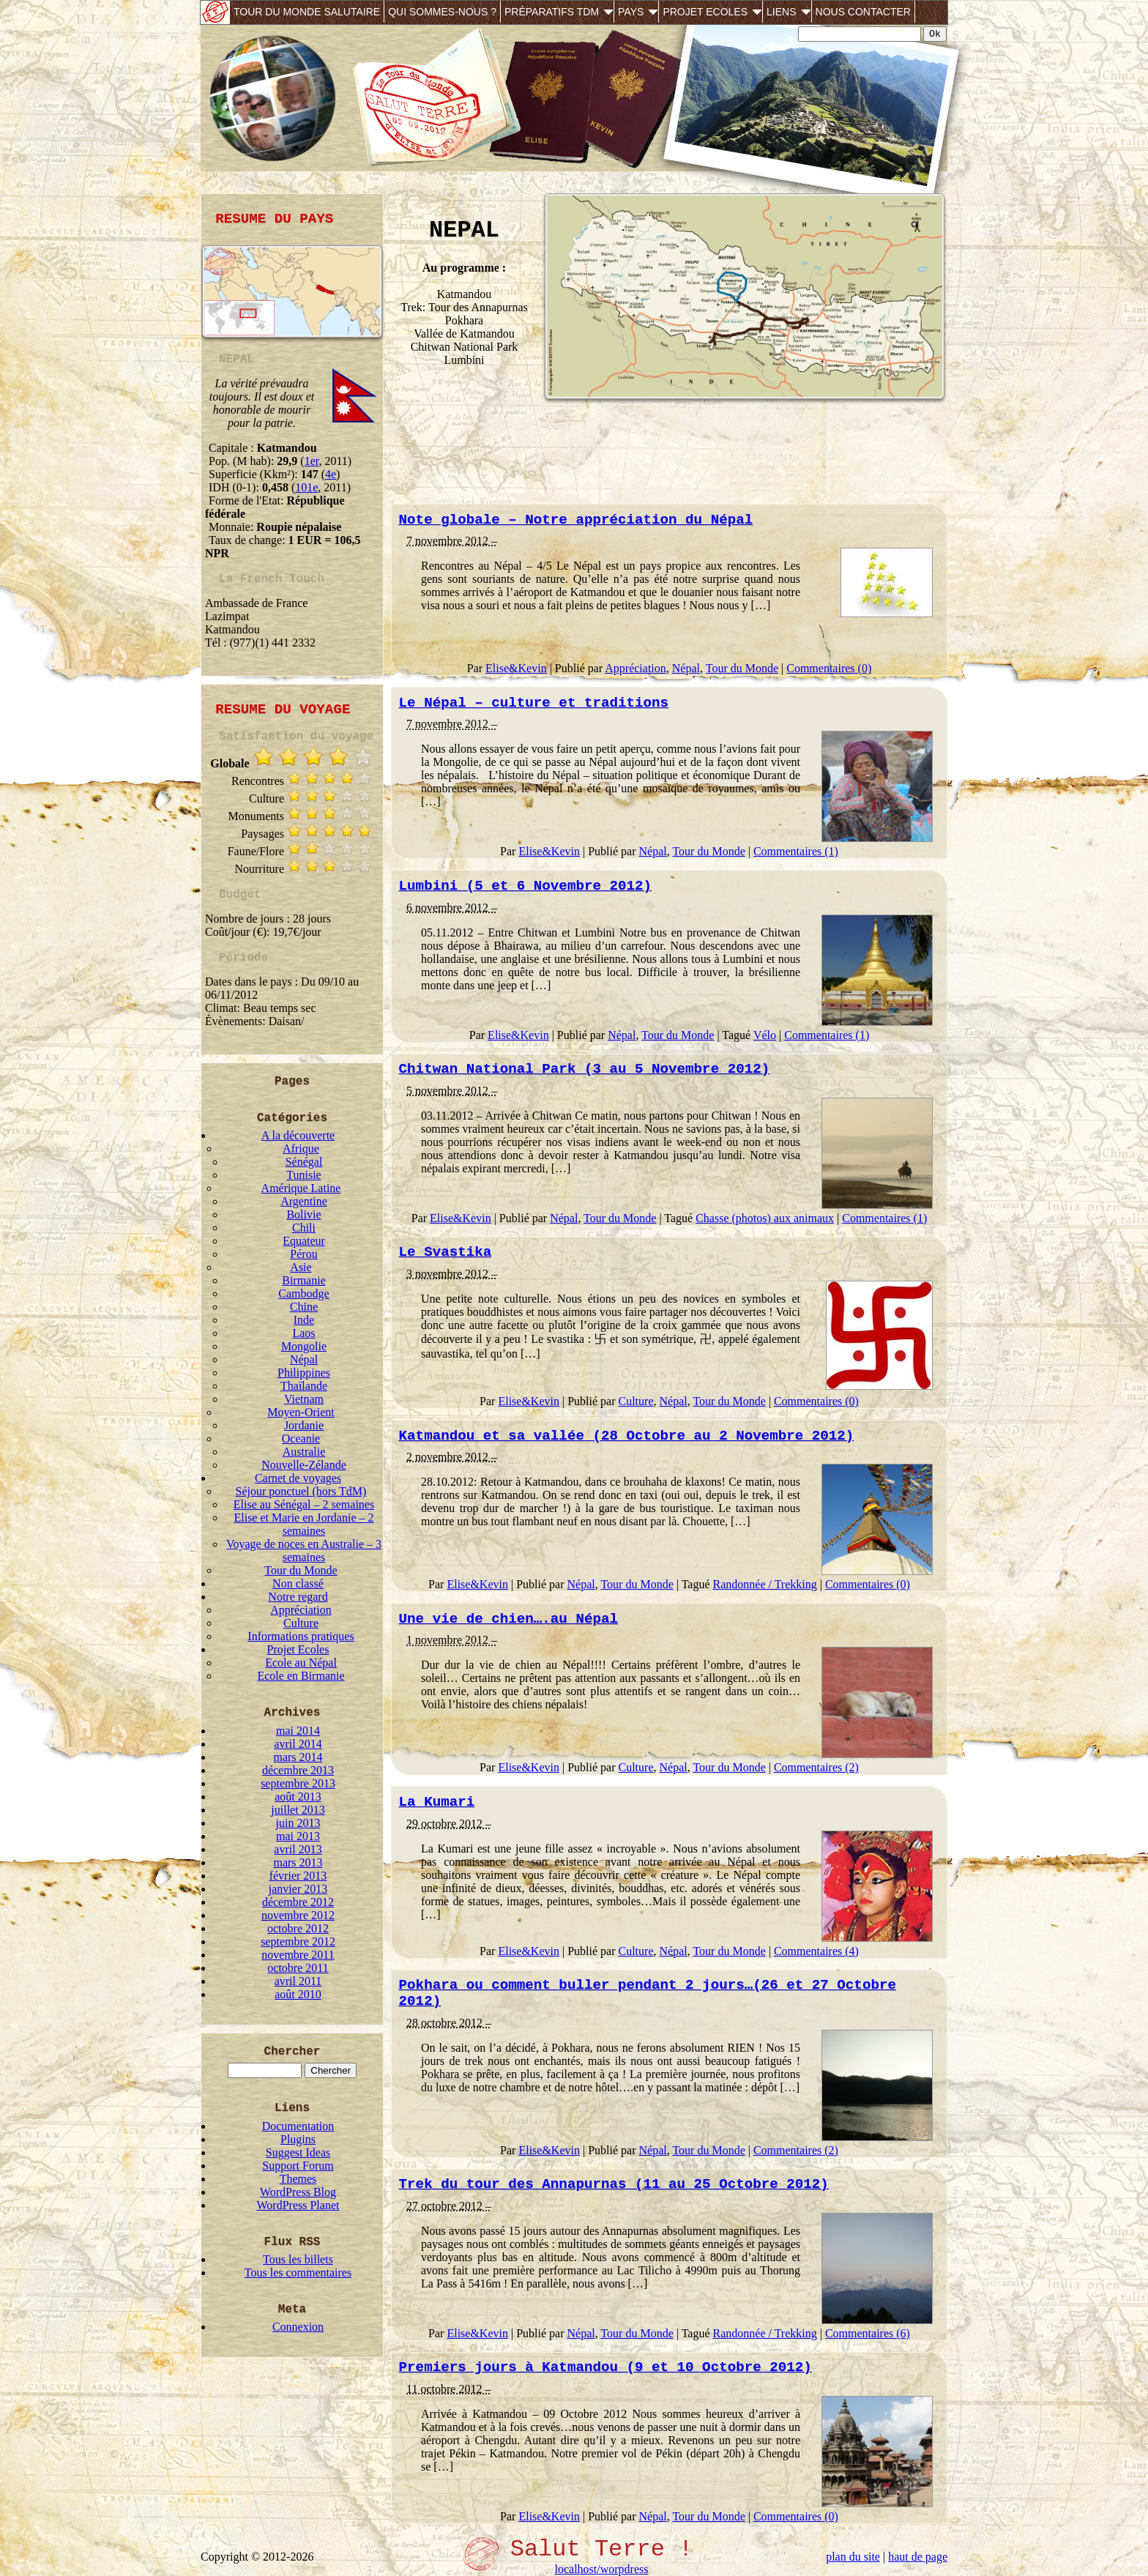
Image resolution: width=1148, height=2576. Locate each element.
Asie (300, 1267)
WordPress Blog (298, 2192)
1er (312, 461)
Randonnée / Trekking (765, 1584)
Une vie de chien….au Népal (508, 1619)
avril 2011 (298, 1981)
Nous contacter (863, 12)
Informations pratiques (300, 1636)
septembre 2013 (298, 1783)
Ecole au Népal (301, 1662)
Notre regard (297, 1596)
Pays (631, 12)
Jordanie (304, 1425)
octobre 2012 (298, 1928)
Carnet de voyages (298, 1478)
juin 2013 (298, 1823)
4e (330, 474)
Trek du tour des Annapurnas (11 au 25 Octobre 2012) (614, 2184)
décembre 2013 (298, 1770)
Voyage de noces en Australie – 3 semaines (303, 1550)
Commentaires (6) (867, 2333)
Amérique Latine (301, 1188)
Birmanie (304, 1280)
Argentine (303, 1201)
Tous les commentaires (298, 2272)
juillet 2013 (297, 1809)
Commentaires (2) (816, 1767)
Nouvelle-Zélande (303, 1465)
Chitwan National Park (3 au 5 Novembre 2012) (584, 1069)
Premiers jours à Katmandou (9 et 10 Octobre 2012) (605, 2367)
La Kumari (437, 1802)
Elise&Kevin (516, 668)
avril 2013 (297, 1849)
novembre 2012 (298, 1915)
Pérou (303, 1254)
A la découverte (298, 1135)
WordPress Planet (298, 2205)
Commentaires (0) (828, 668)
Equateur (304, 1241)
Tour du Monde (300, 1570)
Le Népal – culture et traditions (533, 703)
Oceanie (301, 1438)
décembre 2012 (298, 1902)
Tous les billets (298, 2259)
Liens (781, 12)
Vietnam (304, 1399)
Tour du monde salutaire (307, 12)
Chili (304, 1227)
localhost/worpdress (602, 2569)
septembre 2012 (298, 1941)
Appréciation (301, 1610)
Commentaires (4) (816, 1951)
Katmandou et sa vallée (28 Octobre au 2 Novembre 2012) (626, 1436)
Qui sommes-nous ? (442, 12)
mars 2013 (297, 1862)
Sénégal (304, 1161)
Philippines (303, 1372)
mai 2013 (298, 1836)
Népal (304, 1359)
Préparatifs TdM (551, 12)
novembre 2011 (297, 1954)
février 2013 (298, 1875)
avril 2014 (297, 1744)
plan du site (853, 2556)
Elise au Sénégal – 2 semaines (304, 1504)
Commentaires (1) (795, 851)
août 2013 (298, 1796)
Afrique (301, 1148)
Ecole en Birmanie (300, 1675)
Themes (298, 2179)
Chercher (292, 2051)
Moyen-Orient (301, 1412)
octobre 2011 (297, 1968)
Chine (304, 1306)
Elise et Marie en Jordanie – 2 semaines (303, 1524)
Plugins (298, 2139)
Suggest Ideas (298, 2152)
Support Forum (297, 2165)
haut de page (917, 2556)
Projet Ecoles (705, 12)
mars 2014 (297, 1757)
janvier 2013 (298, 1889)
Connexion (298, 2326)
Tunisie (303, 1175)
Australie (304, 1451)
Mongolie (304, 1346)
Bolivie (303, 1214)
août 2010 (298, 1994)
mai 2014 (298, 1730)
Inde (304, 1320)
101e (306, 487)
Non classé (298, 1583)
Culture (300, 1623)
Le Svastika (445, 1252)
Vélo (764, 1035)
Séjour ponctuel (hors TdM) (301, 1491)
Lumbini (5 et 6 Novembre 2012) (525, 886)
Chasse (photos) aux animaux (765, 1218)
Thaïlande (303, 1386)
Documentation (298, 2126)
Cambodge (303, 1293)
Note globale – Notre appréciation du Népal (576, 520)
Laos (303, 1333)
